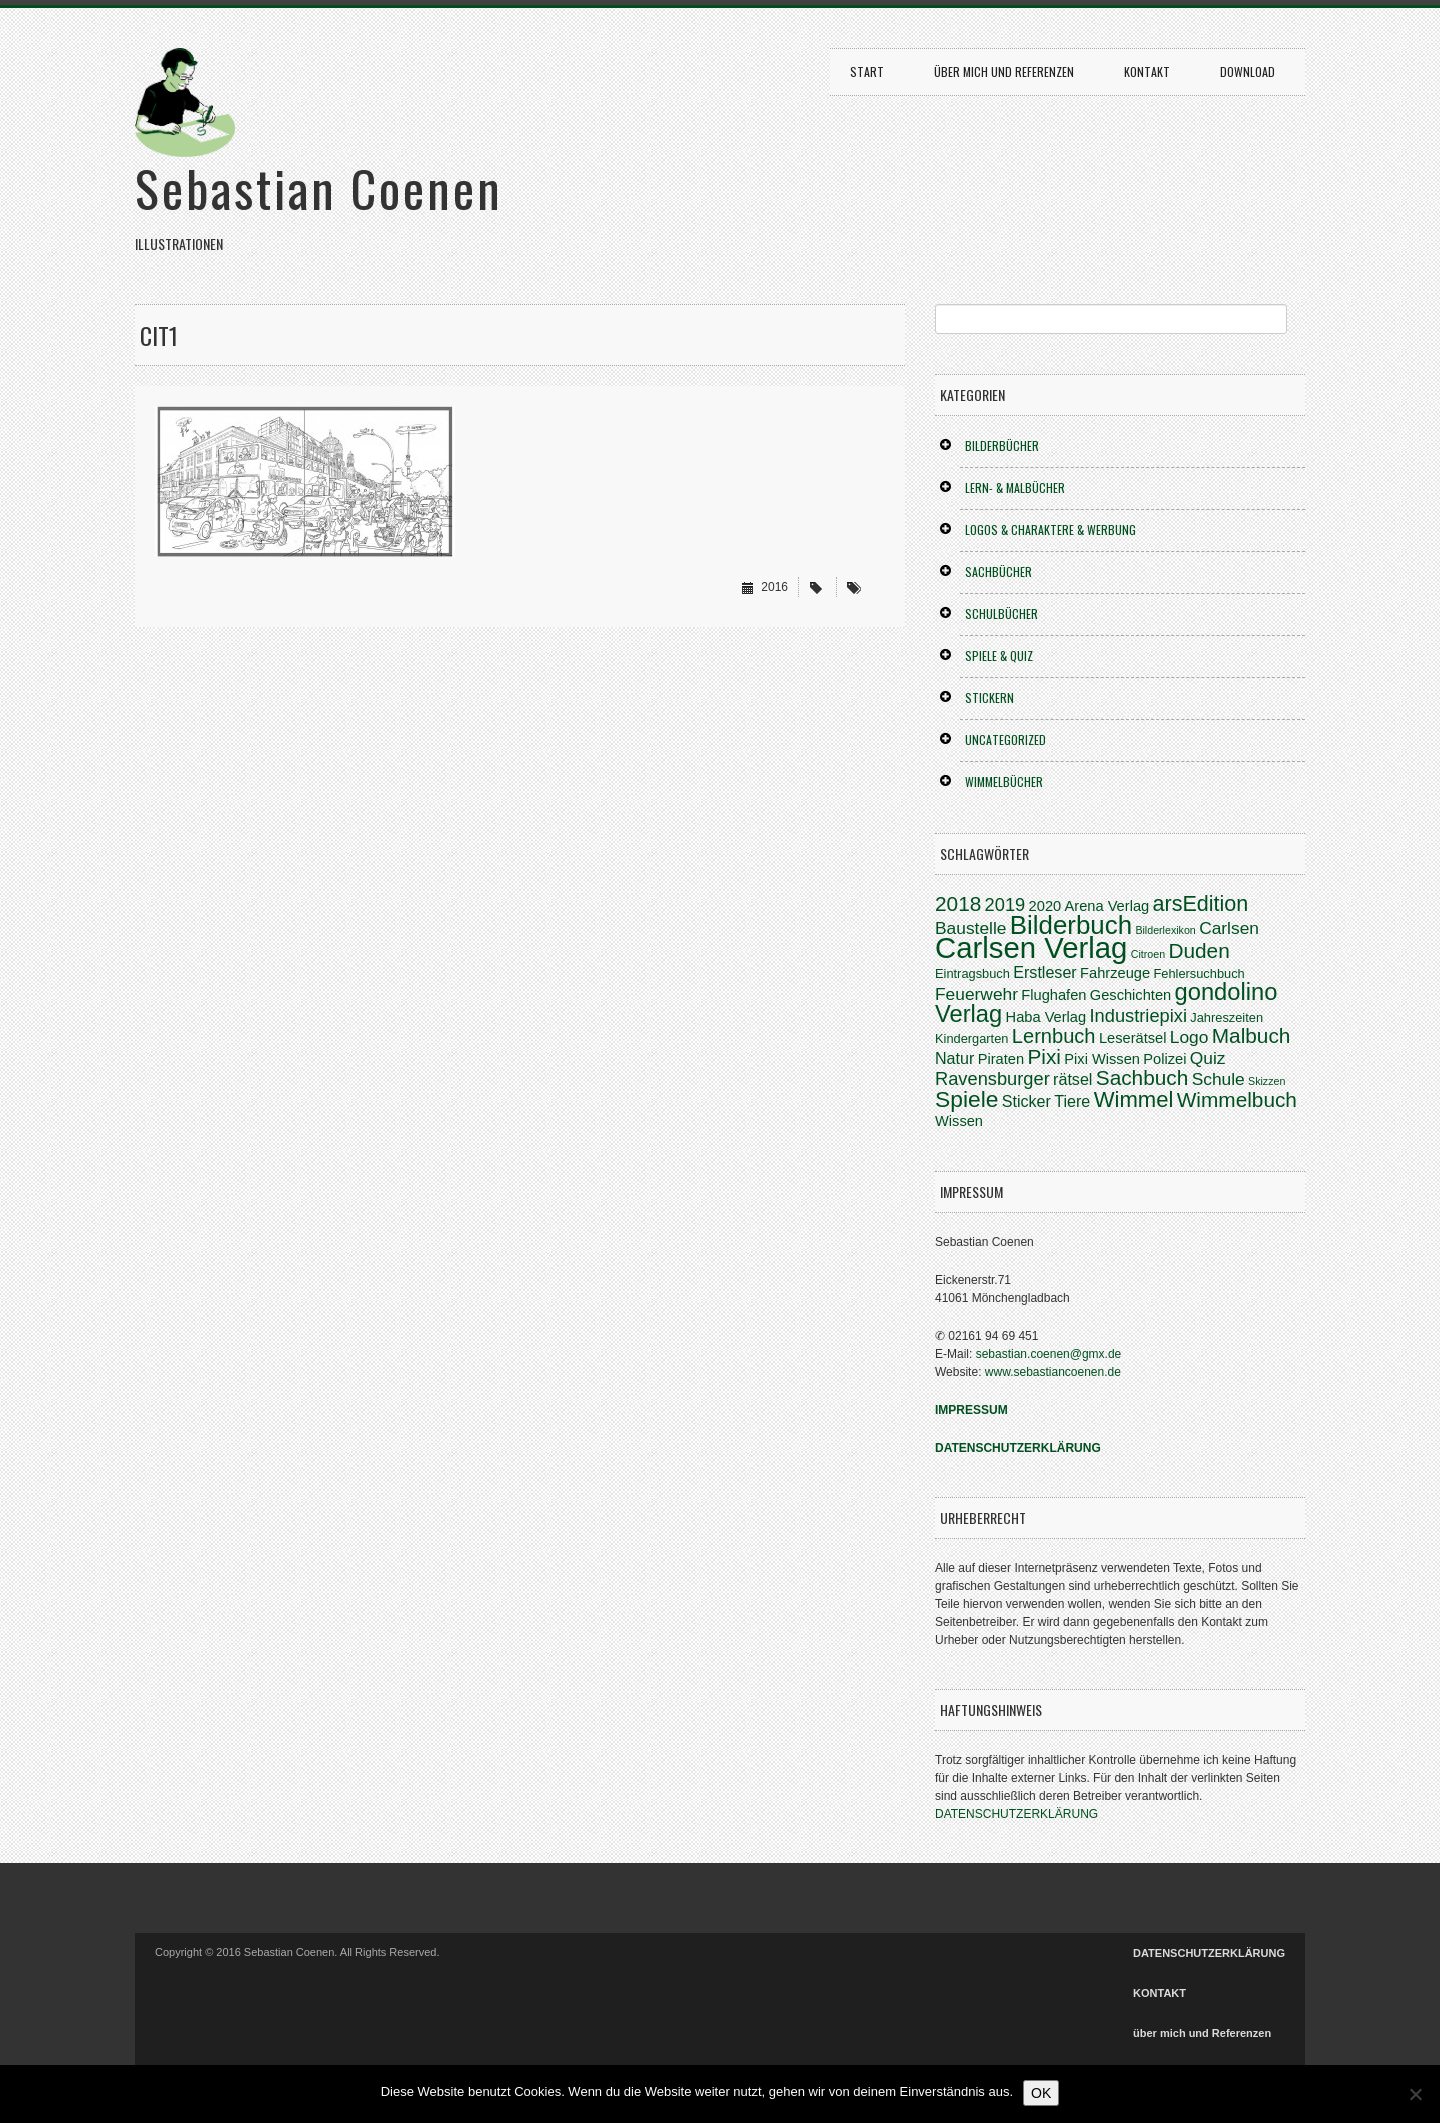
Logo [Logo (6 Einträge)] (1189, 1037)
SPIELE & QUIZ (999, 655)
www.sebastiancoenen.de (1053, 1372)
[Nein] (1415, 2094)
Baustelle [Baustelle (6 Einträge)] (970, 928)
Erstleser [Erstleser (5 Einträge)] (1045, 972)
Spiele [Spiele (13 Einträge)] (966, 1099)
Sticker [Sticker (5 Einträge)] (1026, 1101)
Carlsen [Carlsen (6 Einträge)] (1229, 928)
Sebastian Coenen (319, 187)
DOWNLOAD (1247, 71)
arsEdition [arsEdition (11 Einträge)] (1201, 904)
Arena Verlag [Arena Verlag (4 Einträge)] (1107, 906)
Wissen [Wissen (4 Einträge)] (959, 1121)
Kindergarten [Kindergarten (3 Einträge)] (971, 1038)
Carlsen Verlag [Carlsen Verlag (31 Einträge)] (1031, 947)
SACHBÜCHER (998, 571)
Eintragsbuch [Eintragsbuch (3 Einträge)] (972, 973)
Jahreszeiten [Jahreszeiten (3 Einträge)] (1226, 1017)
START (867, 71)
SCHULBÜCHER (1001, 613)
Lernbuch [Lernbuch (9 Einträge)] (1054, 1036)
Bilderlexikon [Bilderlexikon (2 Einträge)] (1165, 930)
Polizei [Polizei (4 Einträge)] (1164, 1059)
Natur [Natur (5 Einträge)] (954, 1058)
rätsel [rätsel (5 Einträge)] (1072, 1079)
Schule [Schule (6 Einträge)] (1218, 1079)
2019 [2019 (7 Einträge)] (1005, 904)
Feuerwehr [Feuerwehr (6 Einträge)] (976, 994)
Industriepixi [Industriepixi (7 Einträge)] (1138, 1015)
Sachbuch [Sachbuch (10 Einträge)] (1142, 1077)
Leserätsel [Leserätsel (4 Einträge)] (1133, 1038)
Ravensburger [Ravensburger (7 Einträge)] (992, 1078)
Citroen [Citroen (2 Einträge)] (1148, 954)
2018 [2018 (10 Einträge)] (958, 903)
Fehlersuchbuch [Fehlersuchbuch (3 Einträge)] (1198, 973)
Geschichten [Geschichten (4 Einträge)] (1130, 995)
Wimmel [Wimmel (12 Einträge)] (1134, 1099)
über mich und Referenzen (1004, 71)
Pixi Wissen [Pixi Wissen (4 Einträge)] (1102, 1059)
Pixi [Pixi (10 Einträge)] (1044, 1056)
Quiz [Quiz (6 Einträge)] (1208, 1058)
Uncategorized (1005, 739)
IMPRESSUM (971, 1410)
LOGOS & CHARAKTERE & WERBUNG (1050, 529)
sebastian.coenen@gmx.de (1049, 1354)
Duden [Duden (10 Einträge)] (1198, 950)
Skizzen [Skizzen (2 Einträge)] (1266, 1081)
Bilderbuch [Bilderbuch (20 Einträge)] (1071, 925)
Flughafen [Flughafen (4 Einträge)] (1053, 995)
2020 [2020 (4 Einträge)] (1045, 906)
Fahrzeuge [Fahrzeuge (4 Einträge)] (1115, 973)
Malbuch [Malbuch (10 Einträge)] (1251, 1035)
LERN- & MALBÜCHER (1015, 487)
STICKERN (989, 697)
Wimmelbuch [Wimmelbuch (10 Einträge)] (1237, 1099)
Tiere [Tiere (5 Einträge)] (1072, 1101)
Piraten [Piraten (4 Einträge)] (1001, 1059)
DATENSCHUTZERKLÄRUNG (1016, 1814)
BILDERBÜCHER (1002, 445)
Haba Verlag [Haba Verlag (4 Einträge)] (1046, 1017)
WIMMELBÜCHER (1004, 781)
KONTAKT (1147, 71)
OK (1041, 2093)
